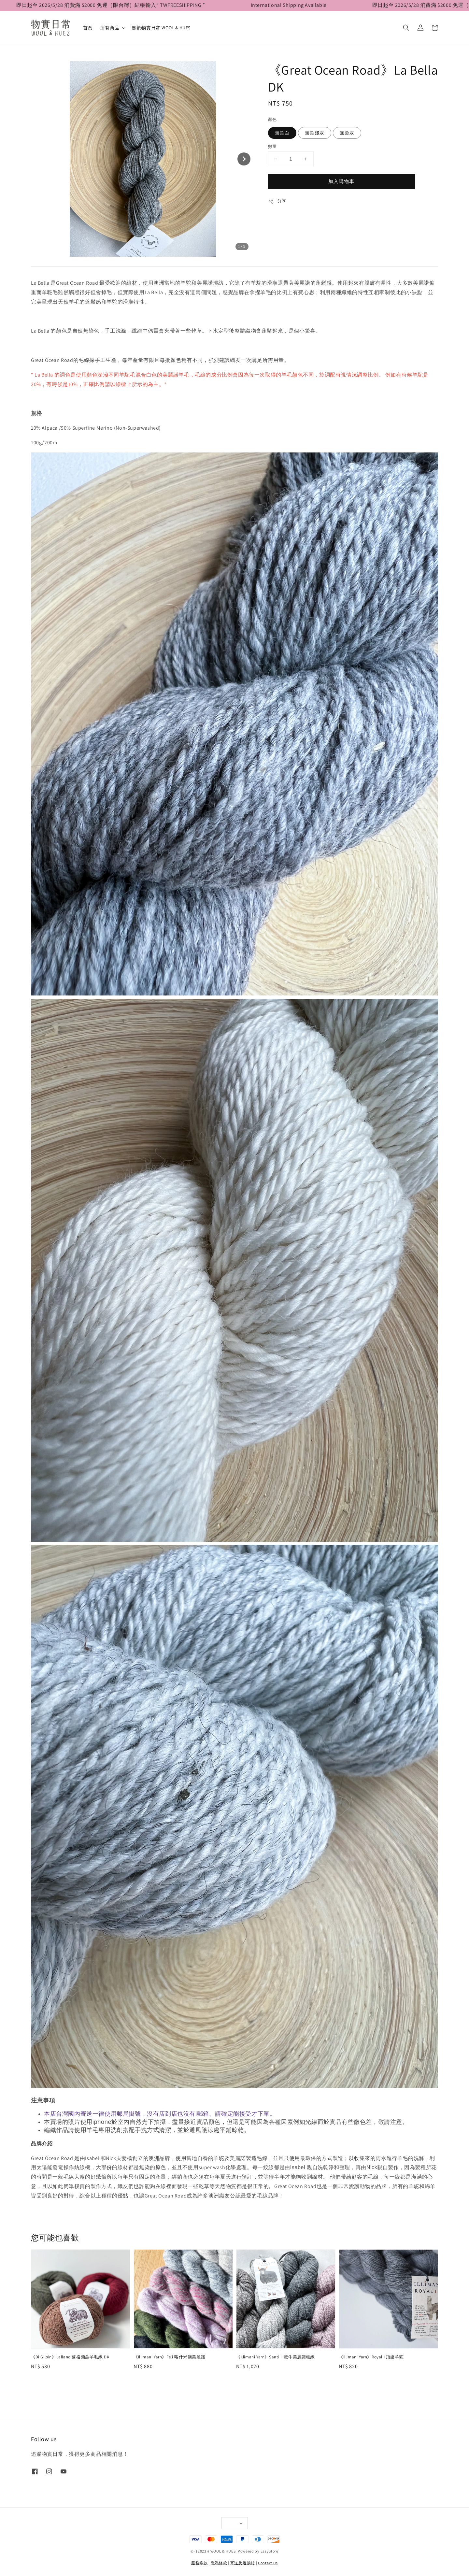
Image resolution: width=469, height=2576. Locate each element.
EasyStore (269, 2551)
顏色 (272, 119)
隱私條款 (219, 2562)
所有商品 (109, 28)
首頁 (87, 28)
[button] (406, 28)
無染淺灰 (314, 133)
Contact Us (268, 2562)
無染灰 (347, 133)
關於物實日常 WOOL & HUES (161, 28)
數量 (272, 146)
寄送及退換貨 (242, 2562)
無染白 (282, 133)
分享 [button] (277, 201)
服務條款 (199, 2562)
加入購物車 (341, 181)
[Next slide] (243, 158)
